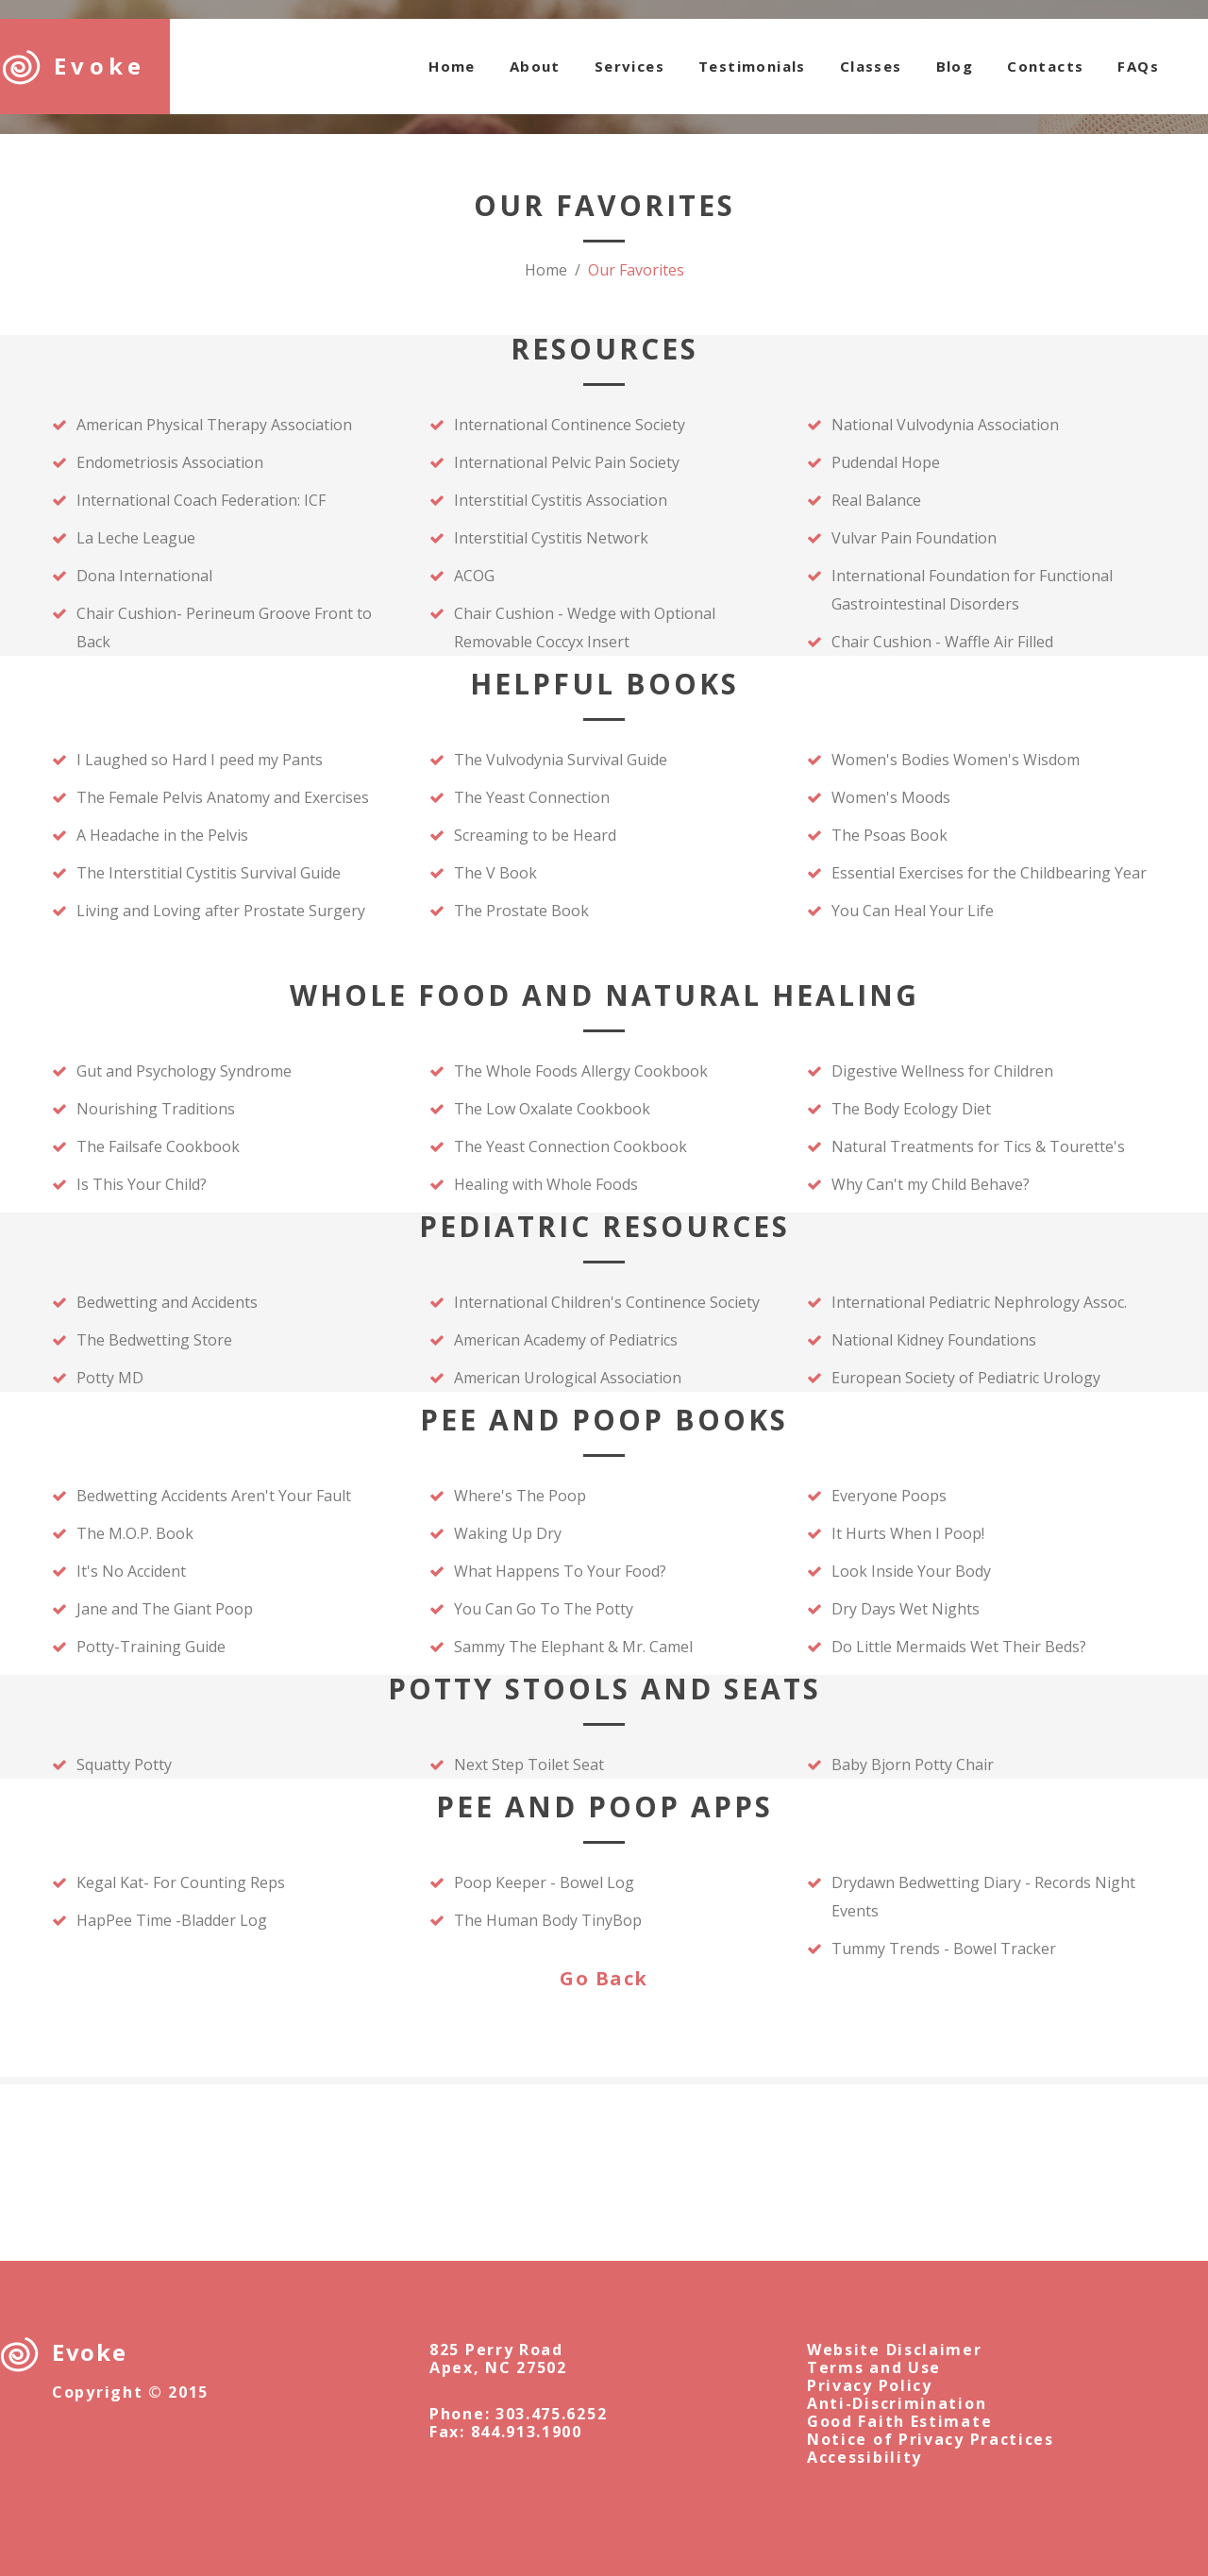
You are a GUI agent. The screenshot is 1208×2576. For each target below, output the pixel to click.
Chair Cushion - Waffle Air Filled (942, 641)
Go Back (604, 1978)
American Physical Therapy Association (214, 424)
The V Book (495, 872)
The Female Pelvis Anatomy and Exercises (222, 797)
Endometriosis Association (169, 462)
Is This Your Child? (141, 1184)
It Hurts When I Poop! (907, 1533)
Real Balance (876, 500)
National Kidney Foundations (933, 1340)
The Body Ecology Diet (911, 1108)
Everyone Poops (889, 1495)
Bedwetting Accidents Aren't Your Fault (213, 1495)
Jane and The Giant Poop (164, 1608)
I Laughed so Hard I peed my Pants (199, 759)
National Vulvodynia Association (945, 424)
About (535, 66)
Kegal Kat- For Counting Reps (180, 1882)
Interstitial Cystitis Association (560, 500)
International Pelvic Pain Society (567, 462)
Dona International (144, 575)
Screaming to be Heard (535, 835)
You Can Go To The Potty (543, 1608)
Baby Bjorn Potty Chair (912, 1764)
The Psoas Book (889, 835)
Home (452, 66)
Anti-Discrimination (896, 2403)
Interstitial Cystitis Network (551, 537)
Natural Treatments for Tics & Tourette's (978, 1146)
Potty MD (109, 1377)
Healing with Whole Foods (546, 1184)
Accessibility (864, 2457)
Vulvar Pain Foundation (915, 537)
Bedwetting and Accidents (167, 1302)
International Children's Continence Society (607, 1302)
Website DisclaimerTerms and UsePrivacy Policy (894, 2367)
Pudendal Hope (885, 462)
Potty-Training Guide (151, 1646)
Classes (871, 66)
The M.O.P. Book (134, 1533)
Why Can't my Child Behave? (930, 1184)
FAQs (1138, 66)
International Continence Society (571, 424)
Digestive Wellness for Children (942, 1071)
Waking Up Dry (508, 1533)
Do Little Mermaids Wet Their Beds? (958, 1646)
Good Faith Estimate (899, 2421)
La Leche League (135, 537)
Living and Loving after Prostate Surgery (220, 910)
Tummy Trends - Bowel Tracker (943, 1948)
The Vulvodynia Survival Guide (560, 759)
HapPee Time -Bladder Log (171, 1920)
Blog (955, 66)
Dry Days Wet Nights (905, 1608)
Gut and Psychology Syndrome (184, 1071)
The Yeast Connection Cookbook (570, 1146)
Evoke (100, 65)
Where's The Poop (520, 1495)
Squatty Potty (124, 1764)
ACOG (474, 575)
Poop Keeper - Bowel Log (544, 1882)
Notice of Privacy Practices (930, 2439)
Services (629, 66)
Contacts (1045, 66)
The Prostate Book (521, 910)
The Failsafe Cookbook (158, 1146)
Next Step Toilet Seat (529, 1764)
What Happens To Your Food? (560, 1571)
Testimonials (752, 66)
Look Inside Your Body (911, 1571)
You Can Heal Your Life (912, 910)
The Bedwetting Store (154, 1340)
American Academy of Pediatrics (566, 1340)
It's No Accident (131, 1571)
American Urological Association (567, 1377)
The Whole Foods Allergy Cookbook (581, 1071)
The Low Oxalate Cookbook (552, 1108)
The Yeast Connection (532, 797)
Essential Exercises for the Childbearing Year (989, 872)
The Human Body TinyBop (548, 1920)
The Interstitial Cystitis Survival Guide (208, 872)
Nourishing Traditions (155, 1108)
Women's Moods (890, 797)
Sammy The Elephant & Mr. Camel (573, 1646)
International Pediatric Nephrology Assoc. (979, 1302)
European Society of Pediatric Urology (965, 1377)
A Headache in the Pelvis (162, 835)
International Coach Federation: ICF (201, 500)
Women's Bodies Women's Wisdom (955, 759)
